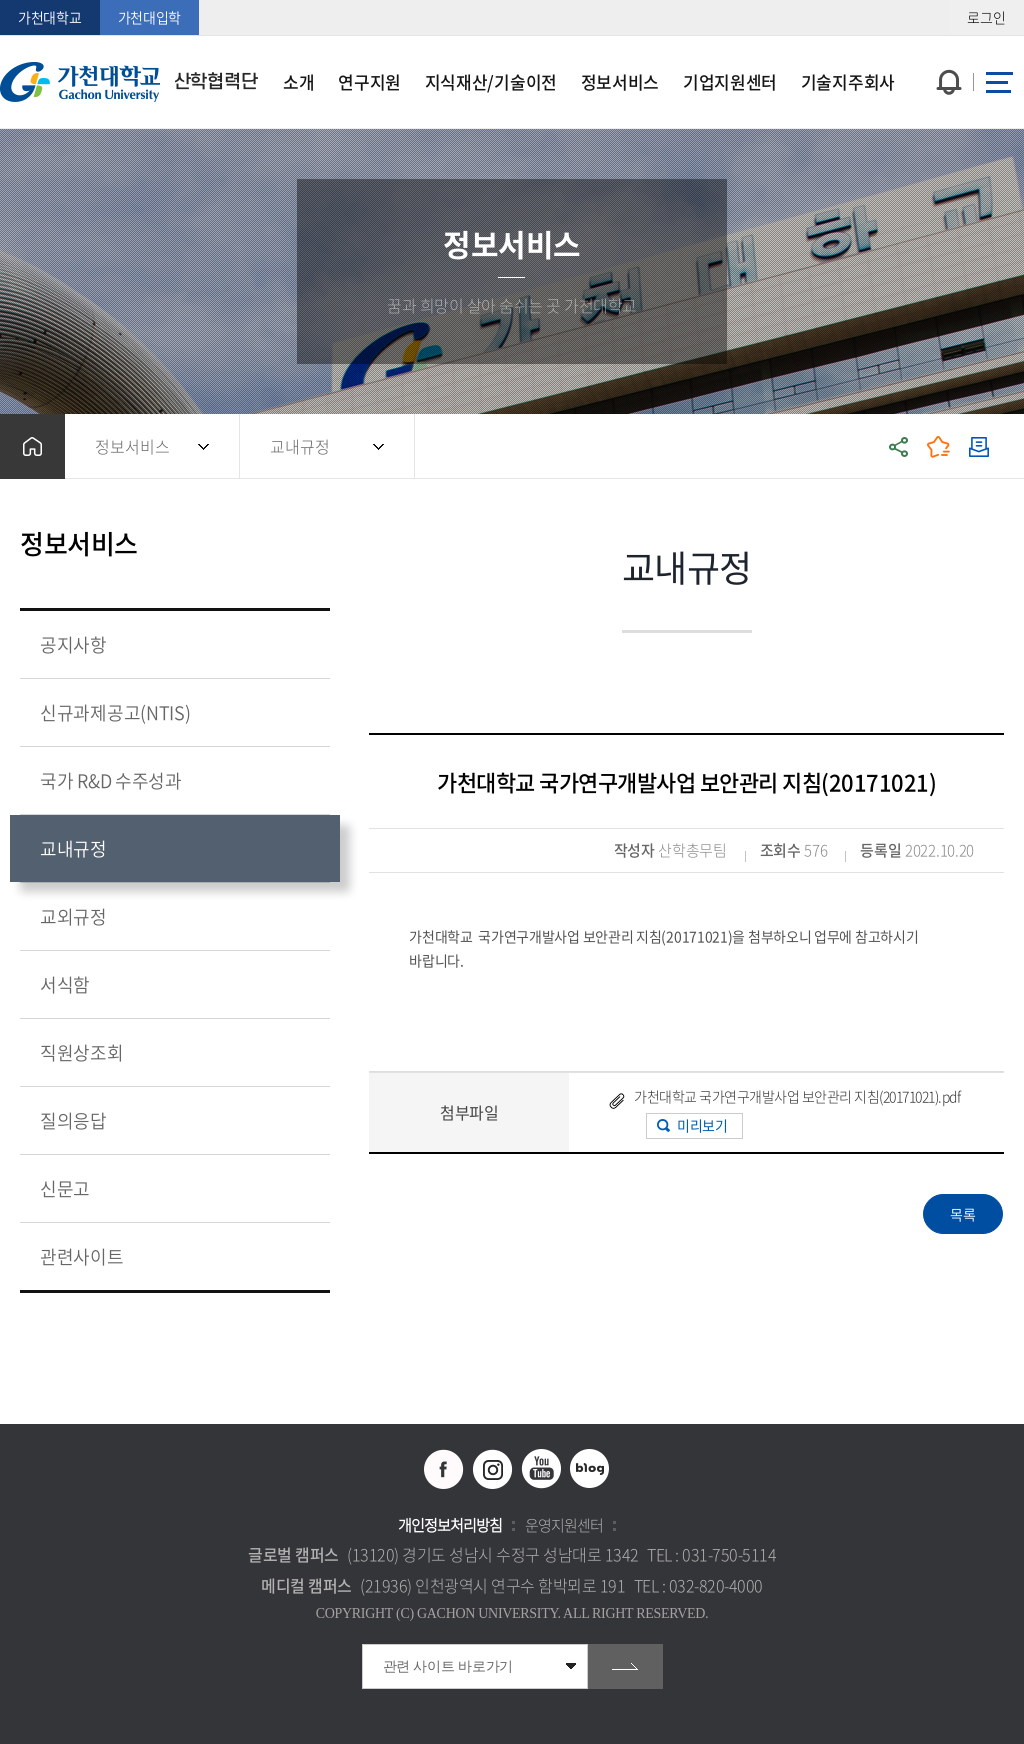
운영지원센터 (564, 1525)
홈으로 (32, 446)
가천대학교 (50, 17)
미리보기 (702, 1125)
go (625, 1666)
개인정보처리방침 (450, 1525)
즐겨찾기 (939, 446)
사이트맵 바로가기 (999, 82)
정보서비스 (132, 446)
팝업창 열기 (947, 45)
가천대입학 (150, 17)
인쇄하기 (979, 446)
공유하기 (899, 446)
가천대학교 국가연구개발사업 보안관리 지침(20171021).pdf (797, 1096)
